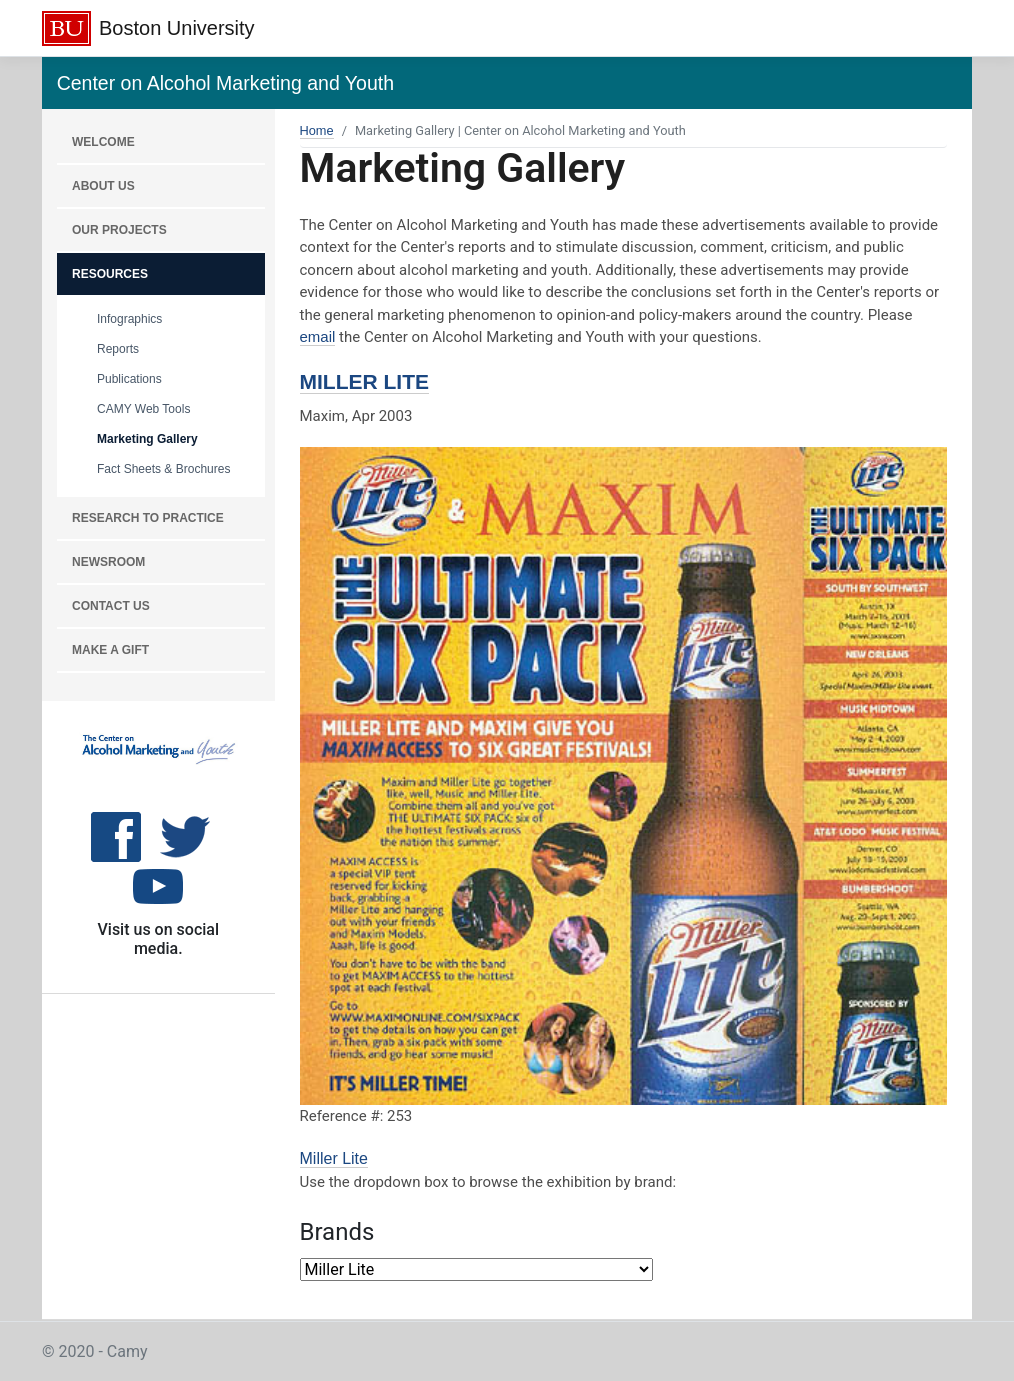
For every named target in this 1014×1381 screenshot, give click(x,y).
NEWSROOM (108, 562)
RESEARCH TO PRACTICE (148, 518)
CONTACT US (111, 606)
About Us (103, 186)
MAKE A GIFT (110, 650)
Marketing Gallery (147, 439)
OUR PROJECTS (119, 230)
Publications (129, 379)
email (318, 336)
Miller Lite (365, 381)
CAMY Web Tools (143, 409)
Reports (118, 349)
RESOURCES (110, 274)
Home (317, 130)
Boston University (177, 28)
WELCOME (103, 142)
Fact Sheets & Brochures (163, 469)
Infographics (129, 319)
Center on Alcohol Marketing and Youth (225, 83)
